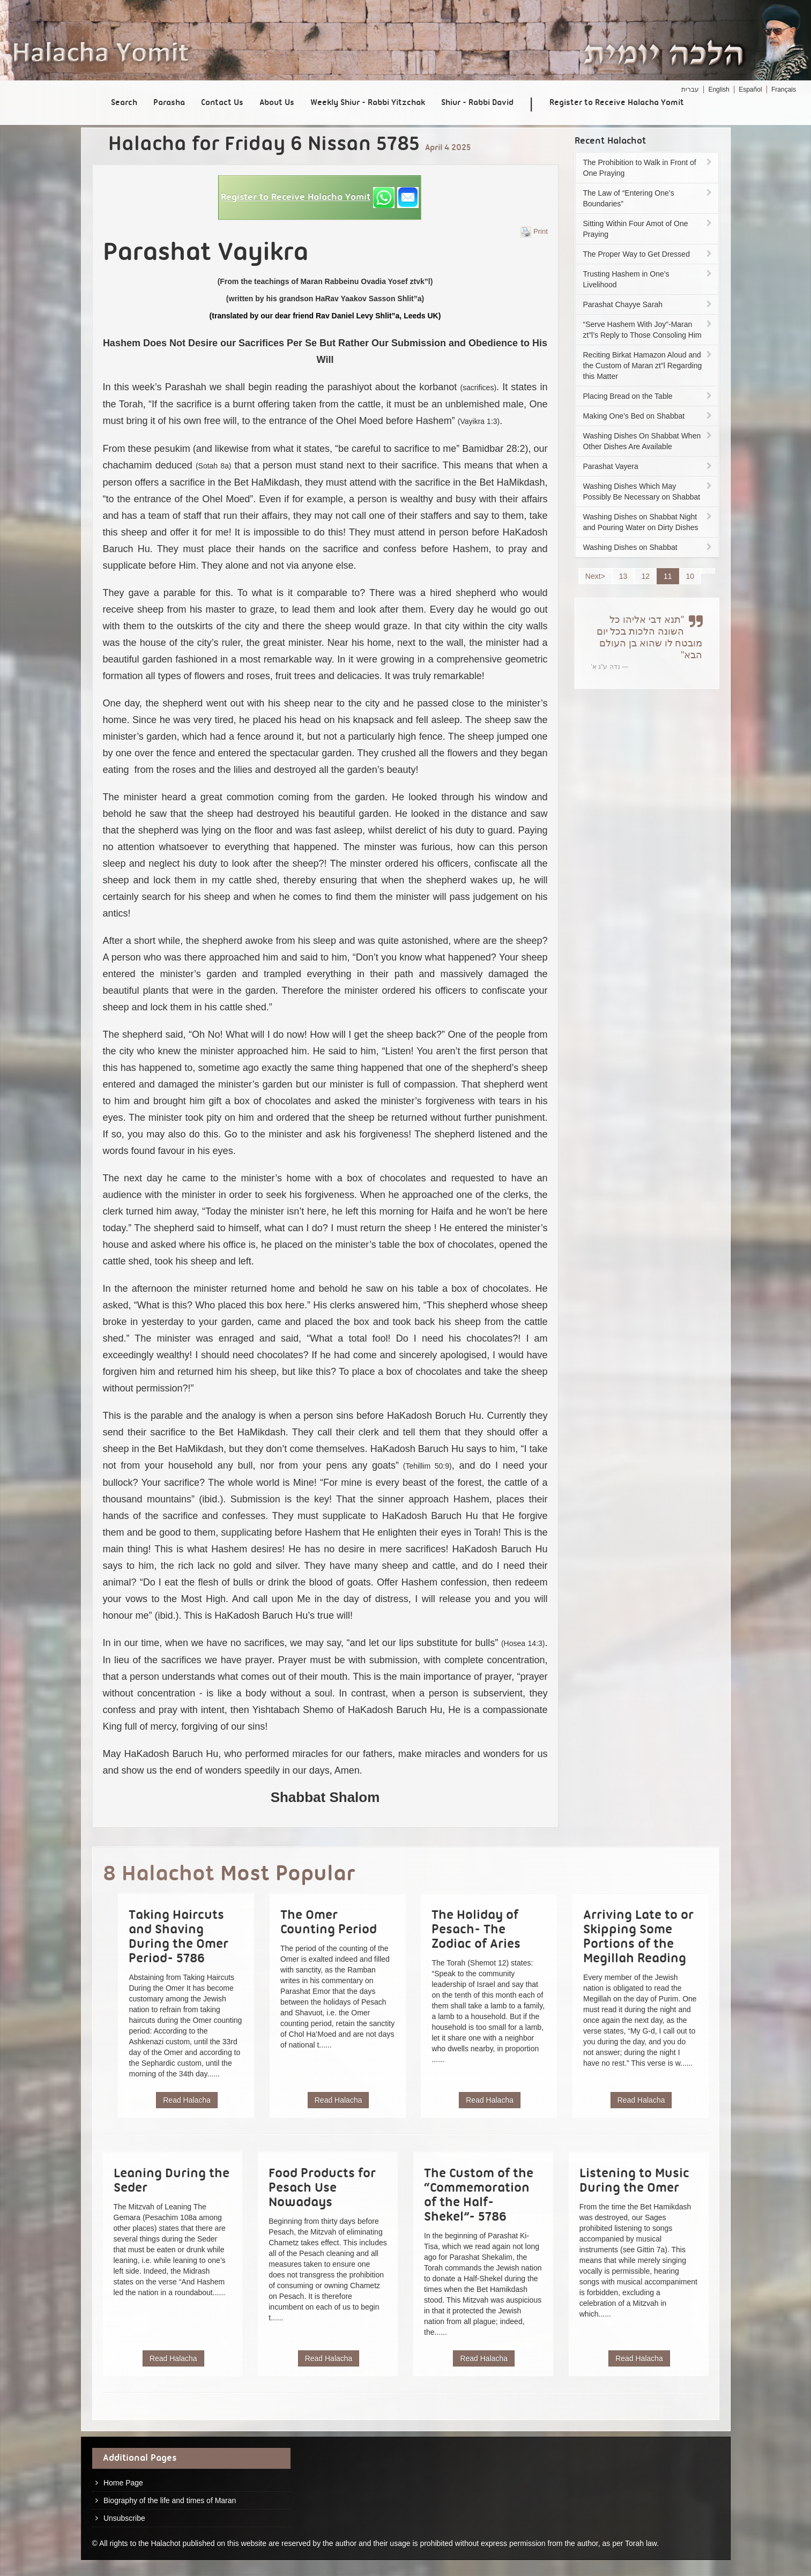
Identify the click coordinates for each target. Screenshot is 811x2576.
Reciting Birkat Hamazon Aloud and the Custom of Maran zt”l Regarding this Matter (648, 366)
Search (124, 103)
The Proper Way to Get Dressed (648, 254)
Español (750, 89)
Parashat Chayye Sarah (648, 304)
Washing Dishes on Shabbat (648, 547)
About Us (276, 103)
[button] (319, 197)
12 (645, 576)
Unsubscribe (124, 2518)
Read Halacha (187, 2100)
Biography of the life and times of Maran (169, 2500)
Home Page (123, 2482)
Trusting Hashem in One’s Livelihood (648, 279)
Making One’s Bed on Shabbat (648, 416)
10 (690, 576)
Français (783, 89)
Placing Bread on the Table (648, 396)
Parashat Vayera (648, 466)
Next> (595, 576)
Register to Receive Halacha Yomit (616, 103)
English (718, 89)
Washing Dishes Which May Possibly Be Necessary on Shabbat (648, 491)
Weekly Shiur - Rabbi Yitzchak (367, 103)
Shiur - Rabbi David (477, 103)
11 (668, 576)
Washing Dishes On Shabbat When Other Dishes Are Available (648, 441)
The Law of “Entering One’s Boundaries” (648, 198)
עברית (690, 89)
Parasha (169, 103)
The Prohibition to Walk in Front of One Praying (648, 167)
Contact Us (222, 103)
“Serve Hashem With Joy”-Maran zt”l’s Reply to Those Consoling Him (648, 329)
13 (623, 576)
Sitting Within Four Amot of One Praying (648, 229)
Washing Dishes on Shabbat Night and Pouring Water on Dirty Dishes (648, 522)
